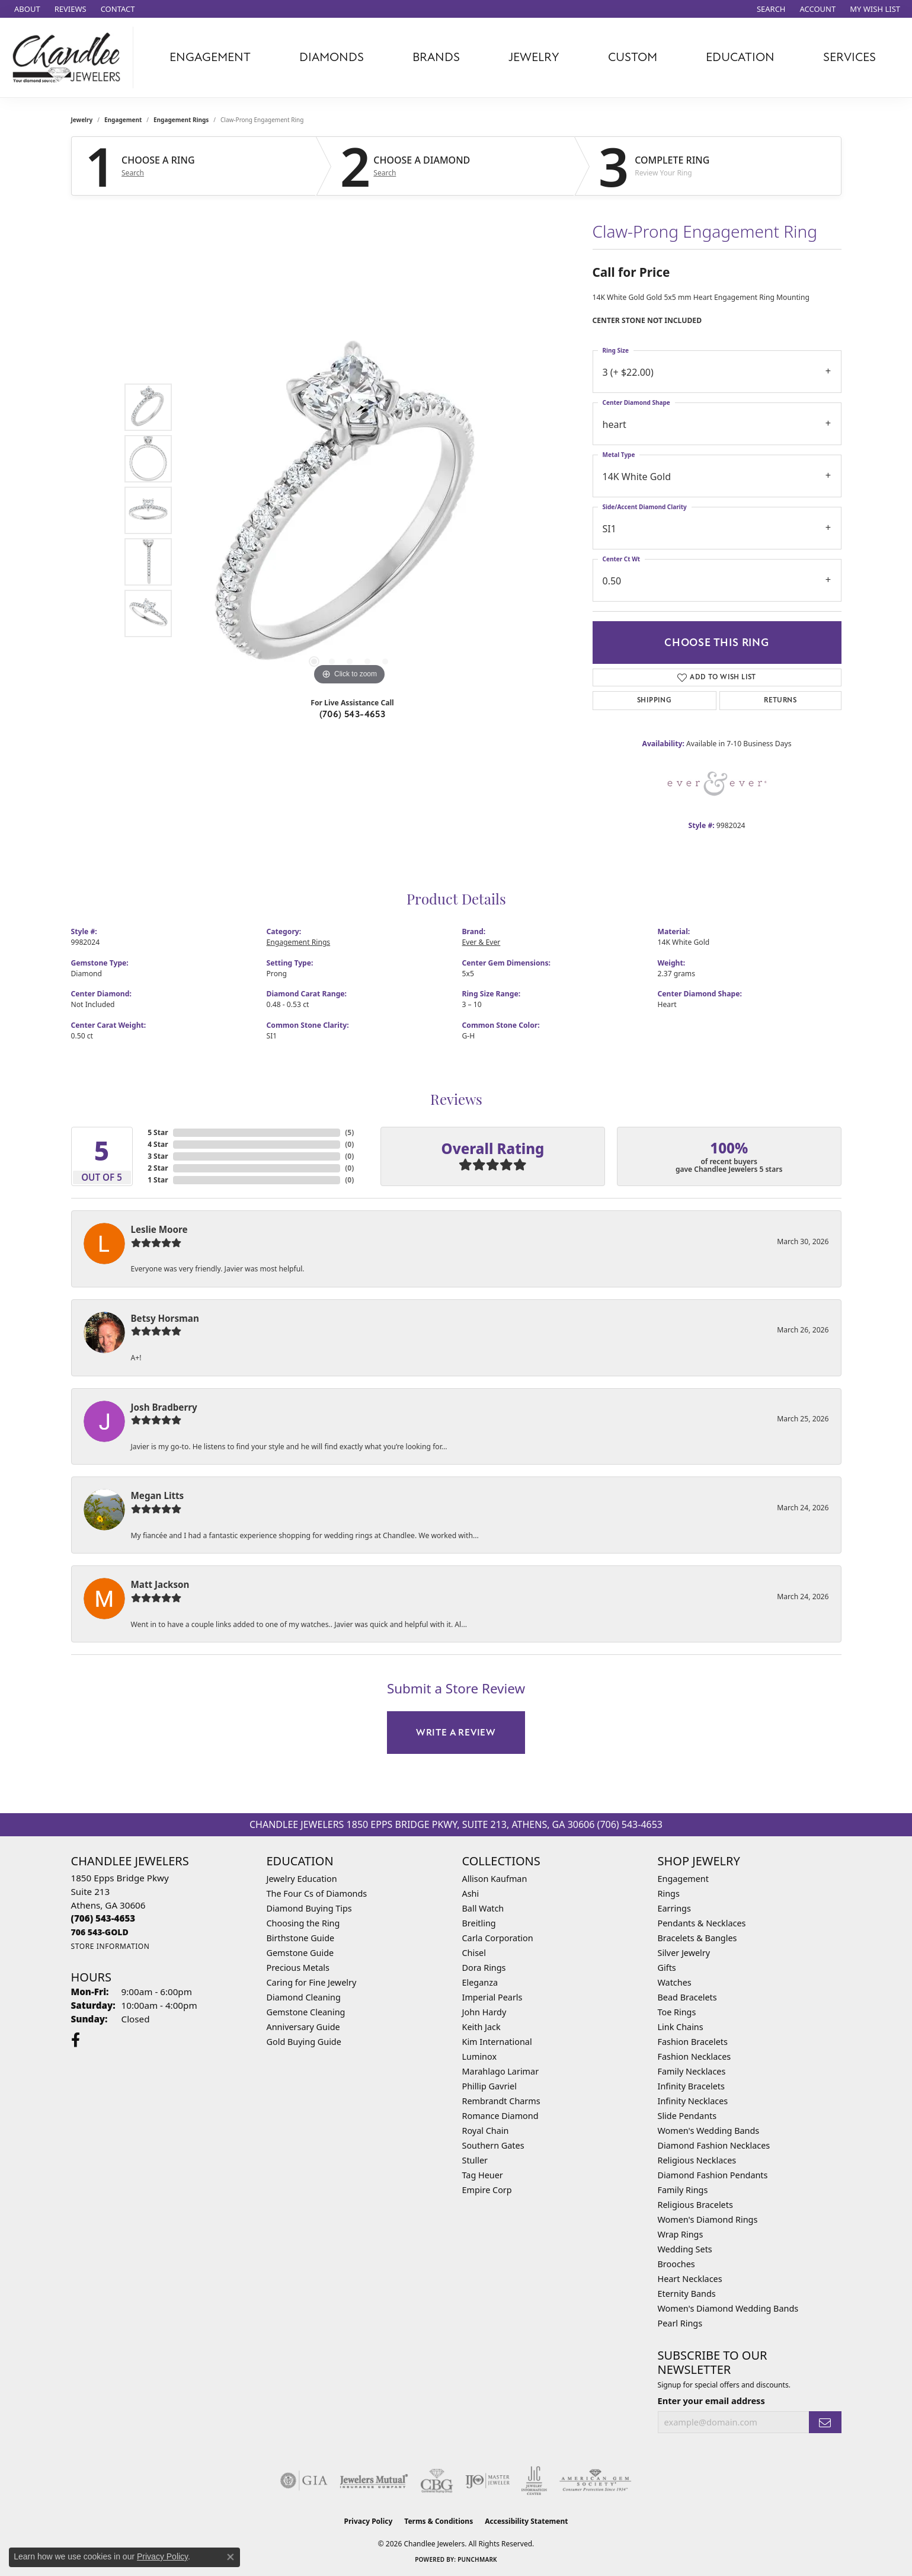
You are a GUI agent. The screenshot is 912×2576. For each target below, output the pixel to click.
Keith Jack (481, 2026)
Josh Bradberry (164, 1407)
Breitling (479, 1923)
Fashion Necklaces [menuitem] (694, 2056)
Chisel (474, 1952)
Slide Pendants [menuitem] (687, 2115)
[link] (26, 9)
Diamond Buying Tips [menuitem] (309, 1908)
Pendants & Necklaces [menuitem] (702, 1923)
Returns (780, 700)
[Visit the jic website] (534, 2480)
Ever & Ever (481, 942)
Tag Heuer (482, 2175)
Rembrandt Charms (501, 2101)
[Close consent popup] (230, 2557)
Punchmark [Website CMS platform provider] (477, 2559)
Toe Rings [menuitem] (677, 2012)
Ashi (470, 1893)
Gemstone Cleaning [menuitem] (306, 2012)
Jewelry (533, 57)
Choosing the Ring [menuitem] (303, 1923)
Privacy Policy (368, 2521)
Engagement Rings (181, 120)
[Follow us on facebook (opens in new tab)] (75, 2040)
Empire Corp (487, 2189)
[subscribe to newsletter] (825, 2422)
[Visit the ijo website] (487, 2480)
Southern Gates (493, 2145)
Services (849, 57)
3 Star (158, 1156)
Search (132, 173)
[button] (770, 9)
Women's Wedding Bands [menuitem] (709, 2130)
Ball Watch (483, 1908)
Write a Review (456, 1732)
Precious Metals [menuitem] (298, 1967)
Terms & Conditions (438, 2521)
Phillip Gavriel (489, 2086)
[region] (349, 510)
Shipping (654, 700)
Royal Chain (485, 2130)
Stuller (475, 2160)
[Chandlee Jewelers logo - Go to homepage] (69, 57)
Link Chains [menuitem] (680, 2026)
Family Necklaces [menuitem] (692, 2071)
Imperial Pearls (492, 1997)
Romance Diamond (500, 2115)
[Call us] (100, 1932)
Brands (436, 57)
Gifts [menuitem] (667, 1967)
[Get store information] (110, 1946)
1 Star (158, 1180)
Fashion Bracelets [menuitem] (693, 2041)
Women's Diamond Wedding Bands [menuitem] (728, 2308)
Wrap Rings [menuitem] (680, 2234)
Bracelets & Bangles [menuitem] (697, 1938)
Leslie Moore (159, 1229)
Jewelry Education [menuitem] (302, 1878)
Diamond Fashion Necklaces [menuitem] (714, 2145)
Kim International (497, 2041)
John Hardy (484, 2012)
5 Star (158, 1132)
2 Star (158, 1168)
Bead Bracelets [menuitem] (687, 1997)
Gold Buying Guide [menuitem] (304, 2041)
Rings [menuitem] (669, 1893)
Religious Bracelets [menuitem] (695, 2204)
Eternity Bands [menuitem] (687, 2293)
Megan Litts (157, 1495)
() (349, 1132)
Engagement (210, 57)
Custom (632, 57)
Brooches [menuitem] (676, 2264)
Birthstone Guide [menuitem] (301, 1938)
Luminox (479, 2056)
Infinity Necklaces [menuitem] (693, 2101)
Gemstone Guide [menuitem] (300, 1952)
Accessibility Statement (526, 2521)
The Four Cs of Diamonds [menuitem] (317, 1893)
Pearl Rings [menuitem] (680, 2323)
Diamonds (331, 57)
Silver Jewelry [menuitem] (684, 1952)
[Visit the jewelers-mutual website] (374, 2480)
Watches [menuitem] (675, 1982)
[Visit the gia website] (304, 2480)
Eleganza (480, 1982)
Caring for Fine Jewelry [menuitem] (312, 1982)
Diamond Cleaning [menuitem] (304, 1997)
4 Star (158, 1144)
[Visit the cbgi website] (436, 2480)
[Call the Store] (103, 1918)
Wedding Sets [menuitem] (685, 2249)
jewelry (82, 120)
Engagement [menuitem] (683, 1878)
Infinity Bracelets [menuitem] (691, 2086)
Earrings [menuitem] (674, 1908)
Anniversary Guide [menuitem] (303, 2026)
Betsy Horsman (165, 1318)
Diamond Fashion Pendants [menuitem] (713, 2175)
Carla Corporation (497, 1938)
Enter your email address (711, 2400)
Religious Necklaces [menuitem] (697, 2160)
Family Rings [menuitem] (683, 2189)
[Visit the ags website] (595, 2480)
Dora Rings (484, 1967)
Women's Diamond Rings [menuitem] (708, 2219)
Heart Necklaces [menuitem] (690, 2278)
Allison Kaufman (494, 1878)
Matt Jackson (160, 1584)
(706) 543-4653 (352, 714)
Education (740, 57)
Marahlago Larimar (500, 2071)
